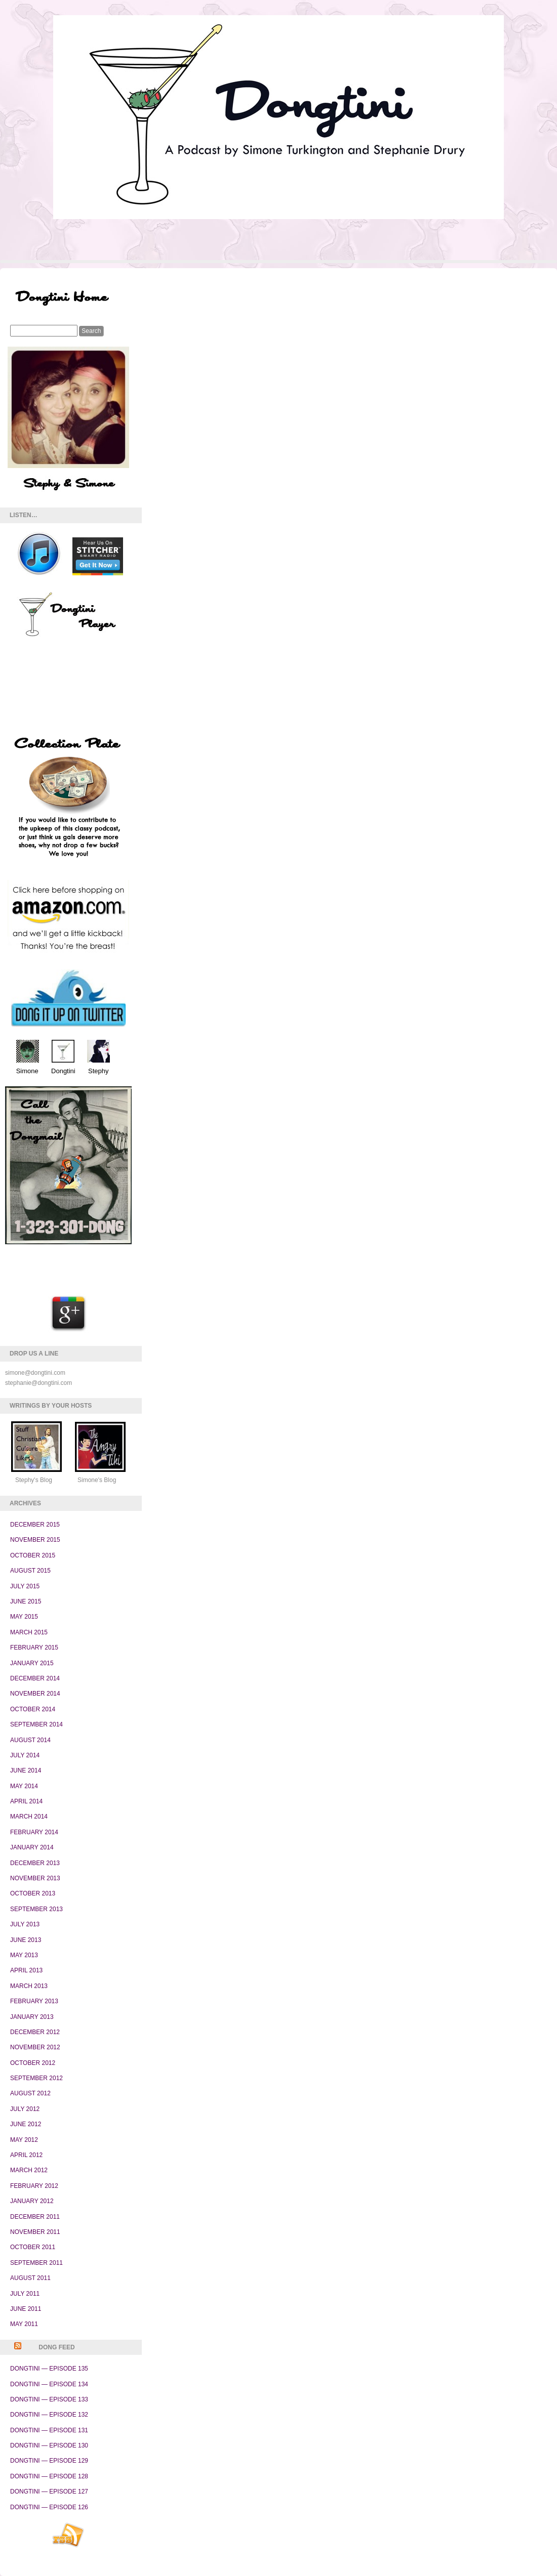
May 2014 (24, 1786)
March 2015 (29, 1632)
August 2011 (30, 2278)
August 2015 (30, 1570)
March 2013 (29, 1986)
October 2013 (32, 1893)
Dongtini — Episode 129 (49, 2460)
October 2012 (32, 2062)
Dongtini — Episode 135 (49, 2368)
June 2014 (25, 1770)
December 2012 (35, 2032)
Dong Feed (56, 2347)
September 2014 (36, 1724)
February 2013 (34, 2001)
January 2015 (32, 1663)
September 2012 (36, 2078)
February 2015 (34, 1647)
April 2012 (26, 2155)
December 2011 (35, 2216)
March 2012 (29, 2170)
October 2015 (32, 1555)
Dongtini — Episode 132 (49, 2414)
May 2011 (24, 2324)
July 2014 (24, 1755)
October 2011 (32, 2247)
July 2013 (24, 1924)
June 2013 (25, 1940)
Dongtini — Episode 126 (49, 2507)
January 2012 (32, 2201)
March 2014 (29, 1816)
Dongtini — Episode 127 (49, 2491)
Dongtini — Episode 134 (49, 2384)
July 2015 (24, 1586)
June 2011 (25, 2308)
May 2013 (24, 1955)
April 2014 (26, 1801)
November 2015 (35, 1539)
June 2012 (25, 2124)
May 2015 (24, 1616)
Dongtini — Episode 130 (49, 2445)
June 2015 (25, 1601)
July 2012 (24, 2109)
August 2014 (30, 1740)
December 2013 (35, 1863)
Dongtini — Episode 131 (49, 2430)
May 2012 (24, 2139)
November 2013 (35, 1878)
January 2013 (32, 2016)
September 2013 (36, 1909)
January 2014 (32, 1847)
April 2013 (26, 1970)
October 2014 (32, 1709)
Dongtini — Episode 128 (49, 2476)
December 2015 (35, 1524)
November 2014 (35, 1693)
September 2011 (36, 2262)
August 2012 (30, 2093)
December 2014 (35, 1678)
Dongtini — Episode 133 (49, 2399)
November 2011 (35, 2231)
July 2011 (24, 2293)
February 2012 (34, 2185)
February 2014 (34, 1832)
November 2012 (35, 2047)
